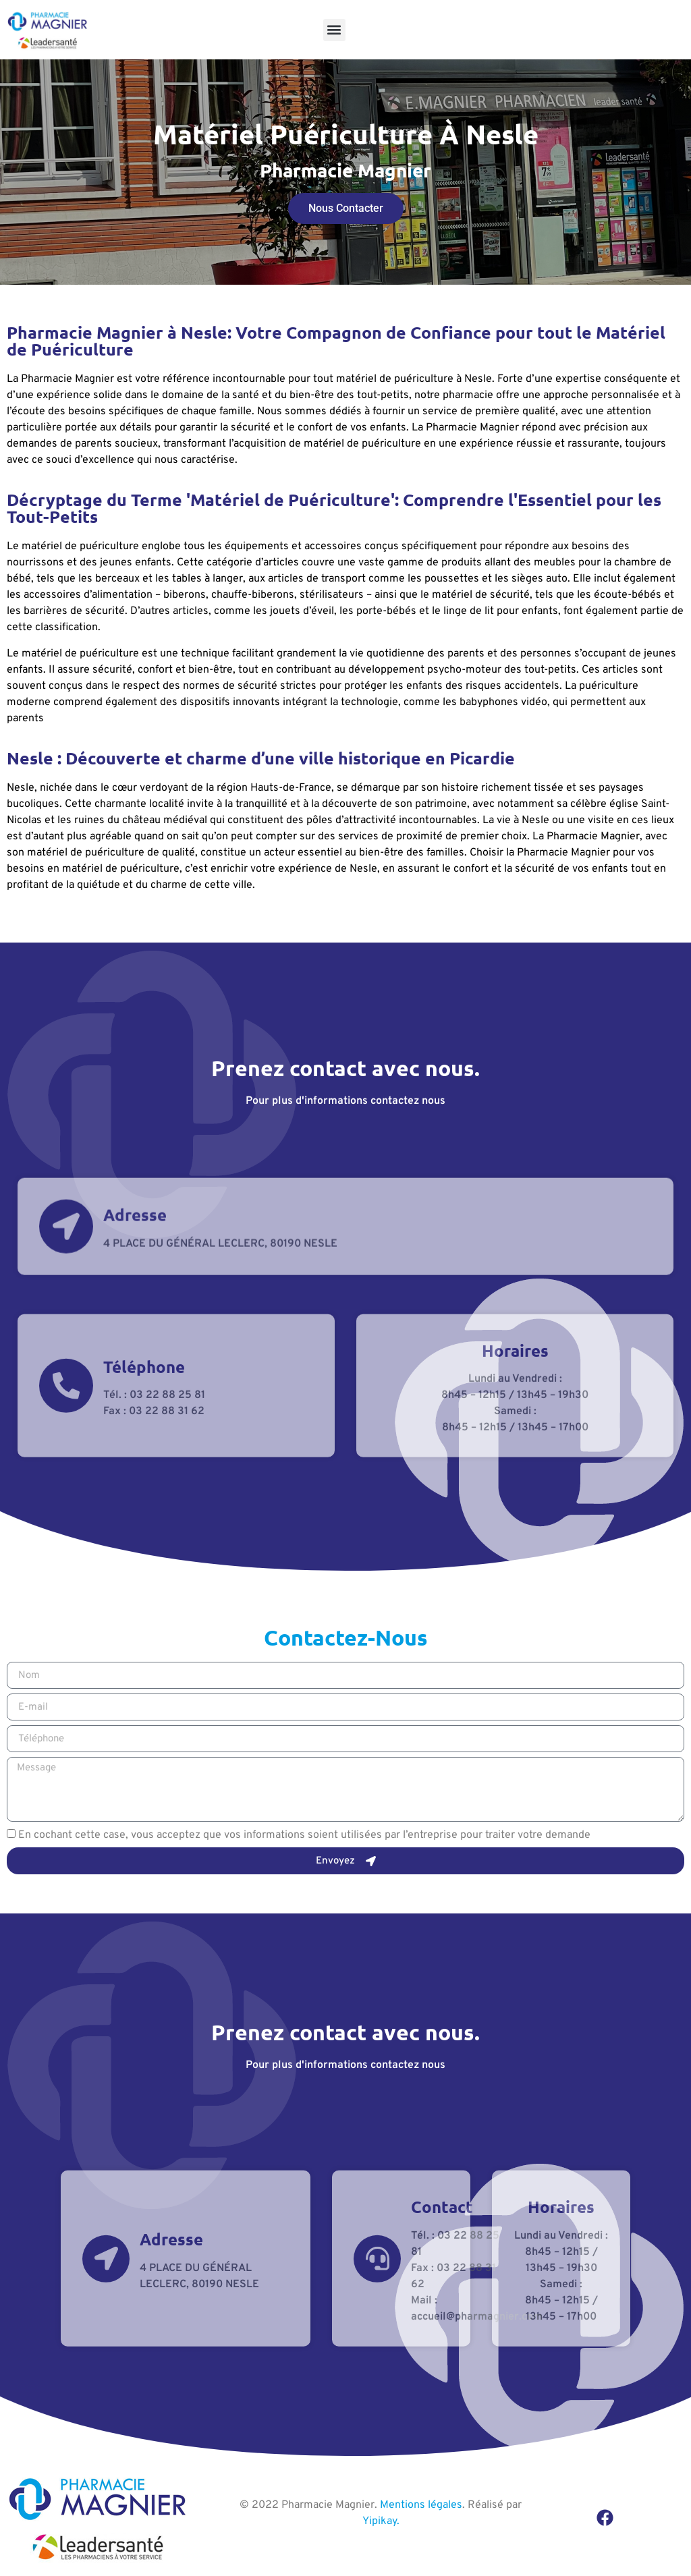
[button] (334, 30)
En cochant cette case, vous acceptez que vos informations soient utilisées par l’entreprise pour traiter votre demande (304, 1835)
